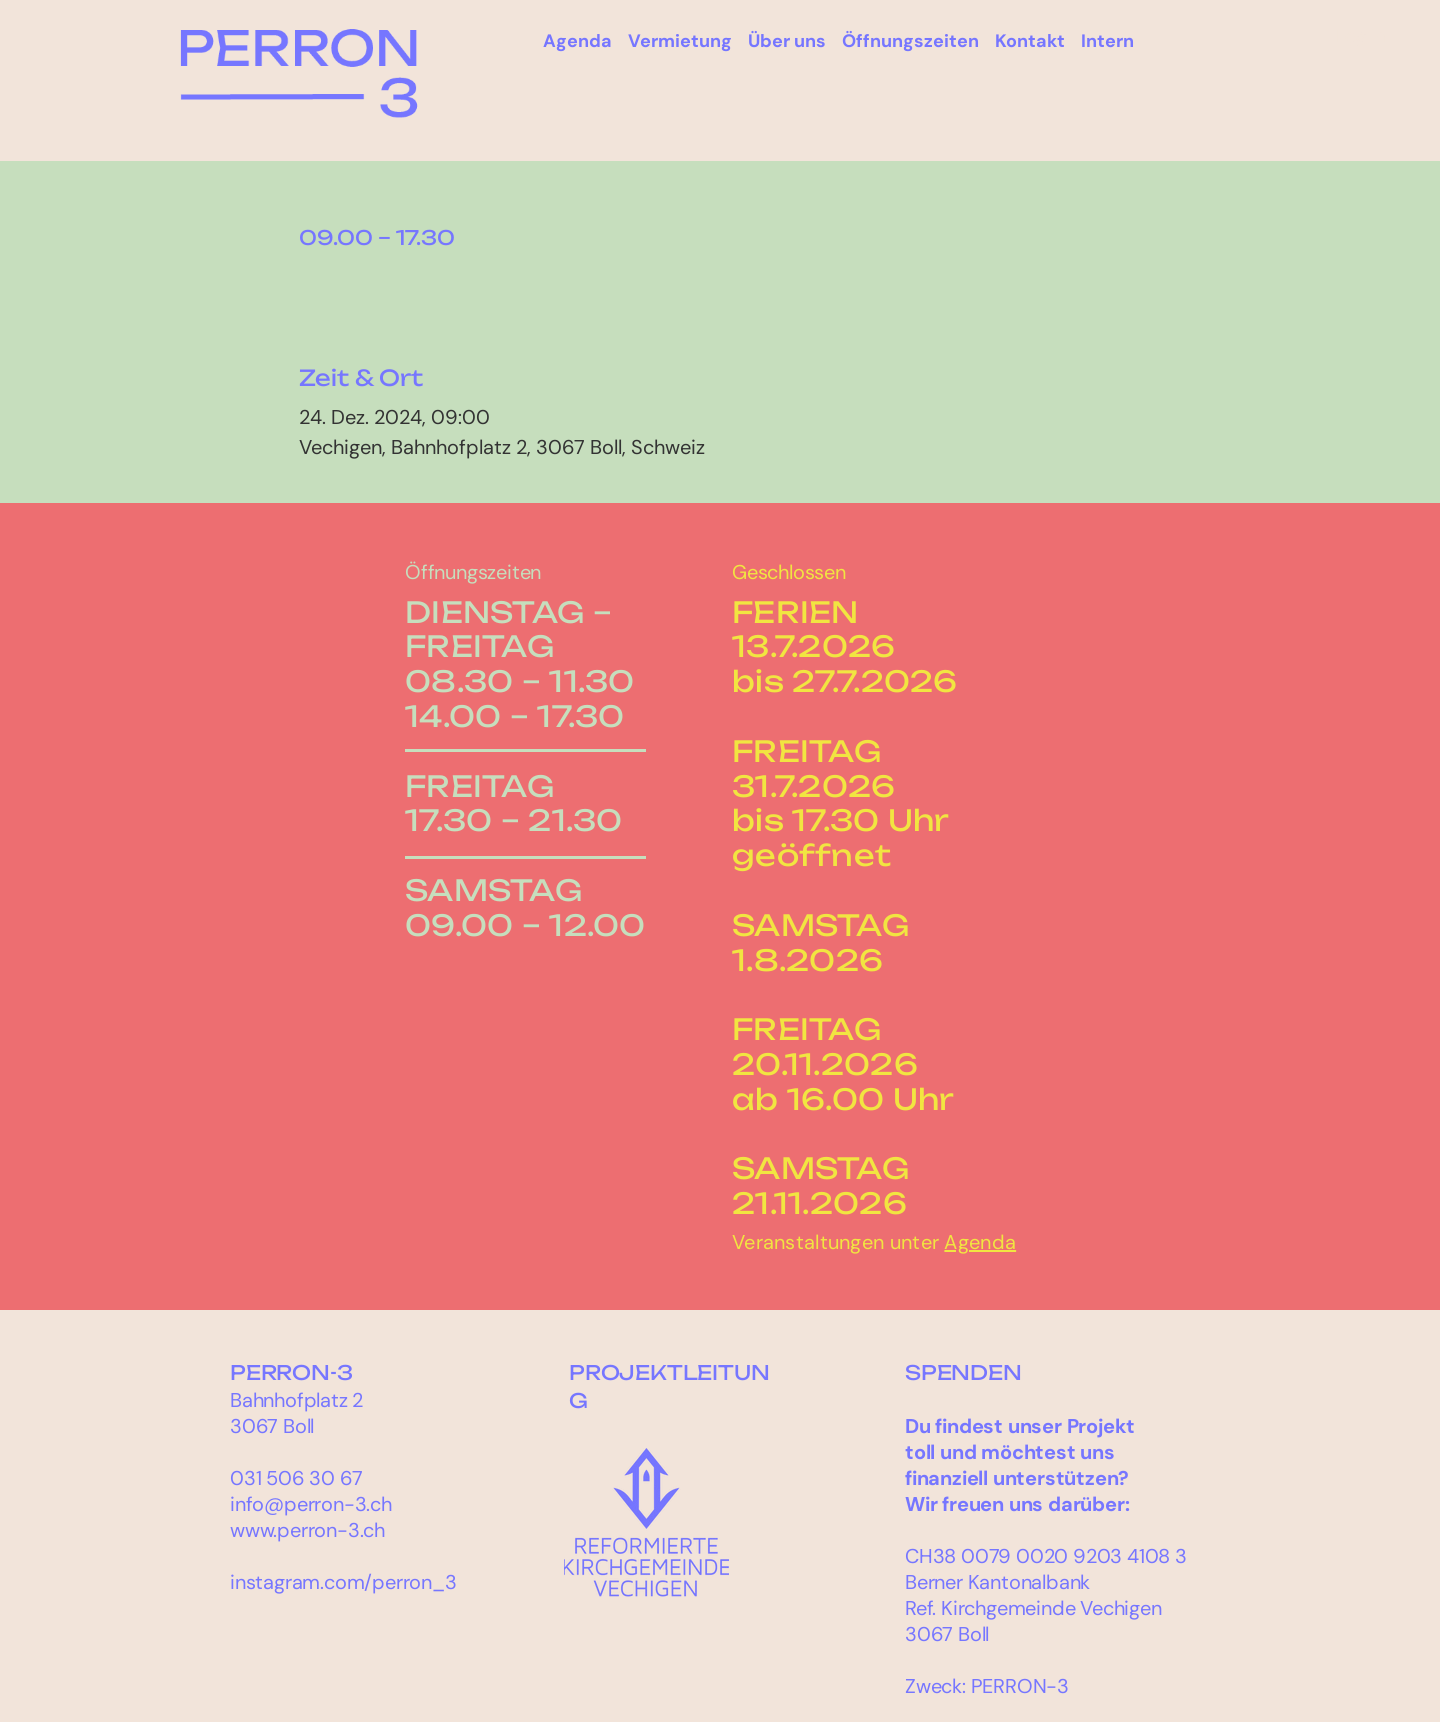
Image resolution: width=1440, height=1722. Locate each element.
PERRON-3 (291, 1372)
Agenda (980, 1242)
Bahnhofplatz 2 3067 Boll (296, 1413)
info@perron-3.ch (311, 1504)
